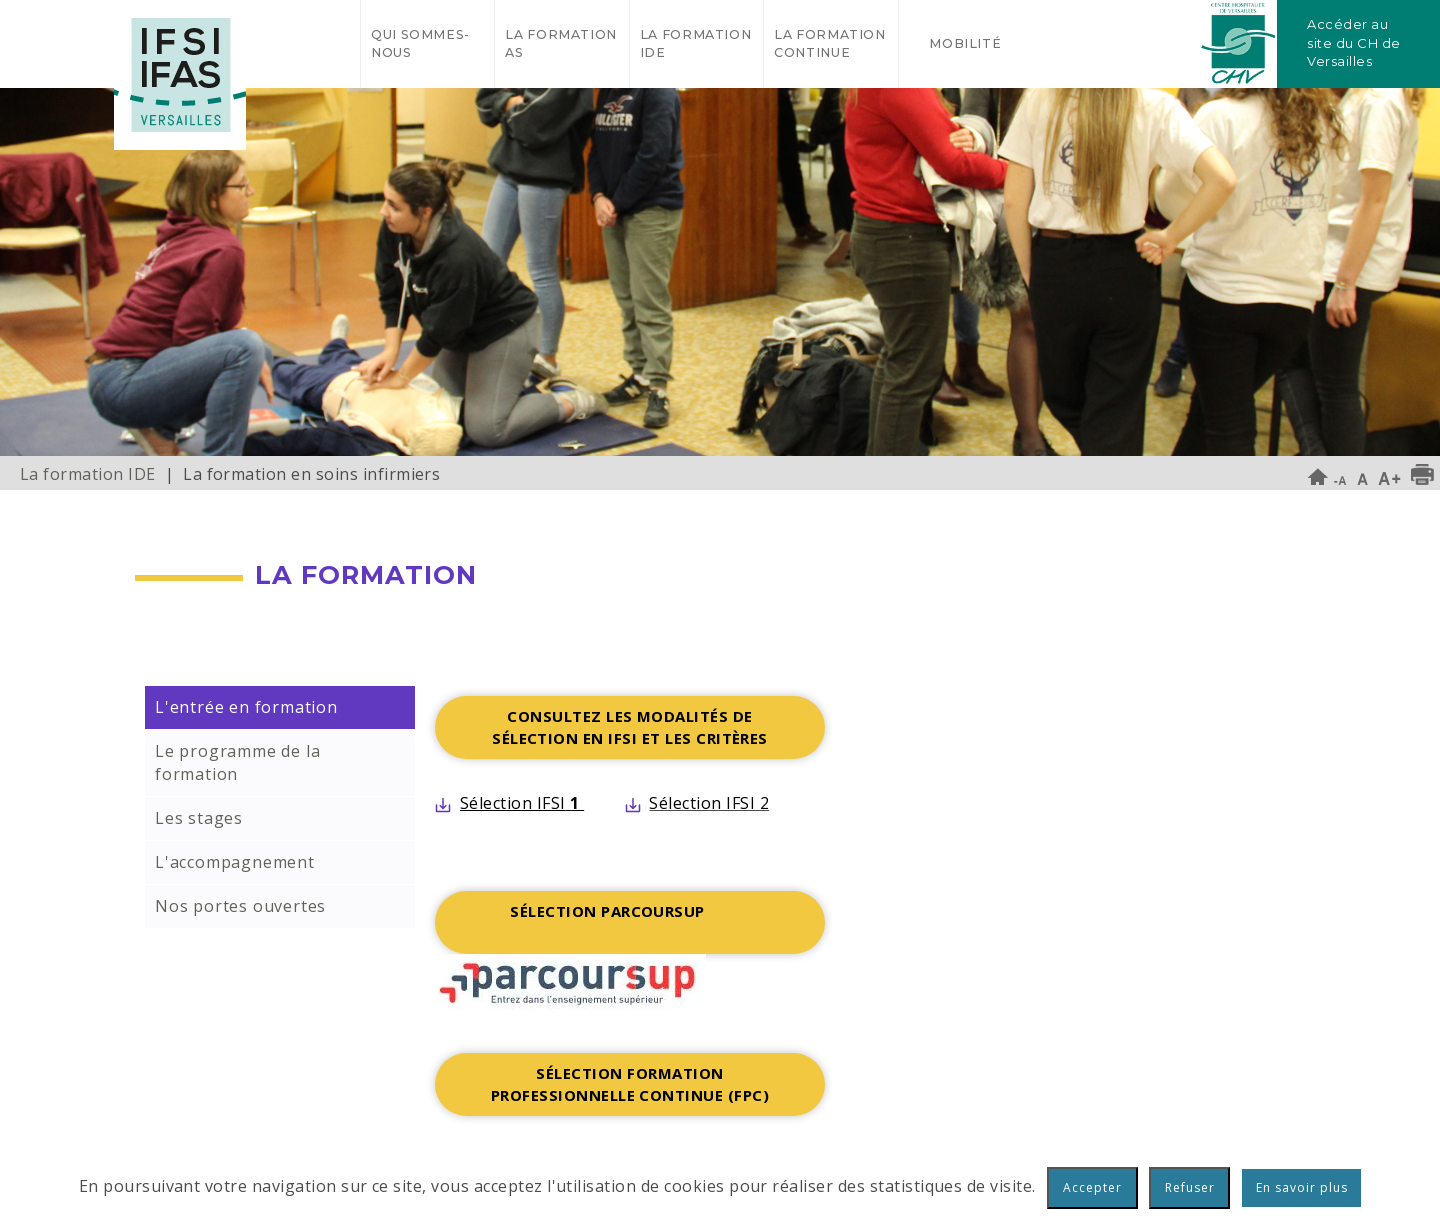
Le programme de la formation (237, 762)
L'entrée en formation (246, 707)
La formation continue (830, 43)
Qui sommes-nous (420, 43)
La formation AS (561, 43)
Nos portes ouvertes (240, 906)
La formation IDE (696, 43)
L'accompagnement (235, 862)
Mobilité (965, 43)
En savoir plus (1302, 1187)
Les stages (199, 818)
